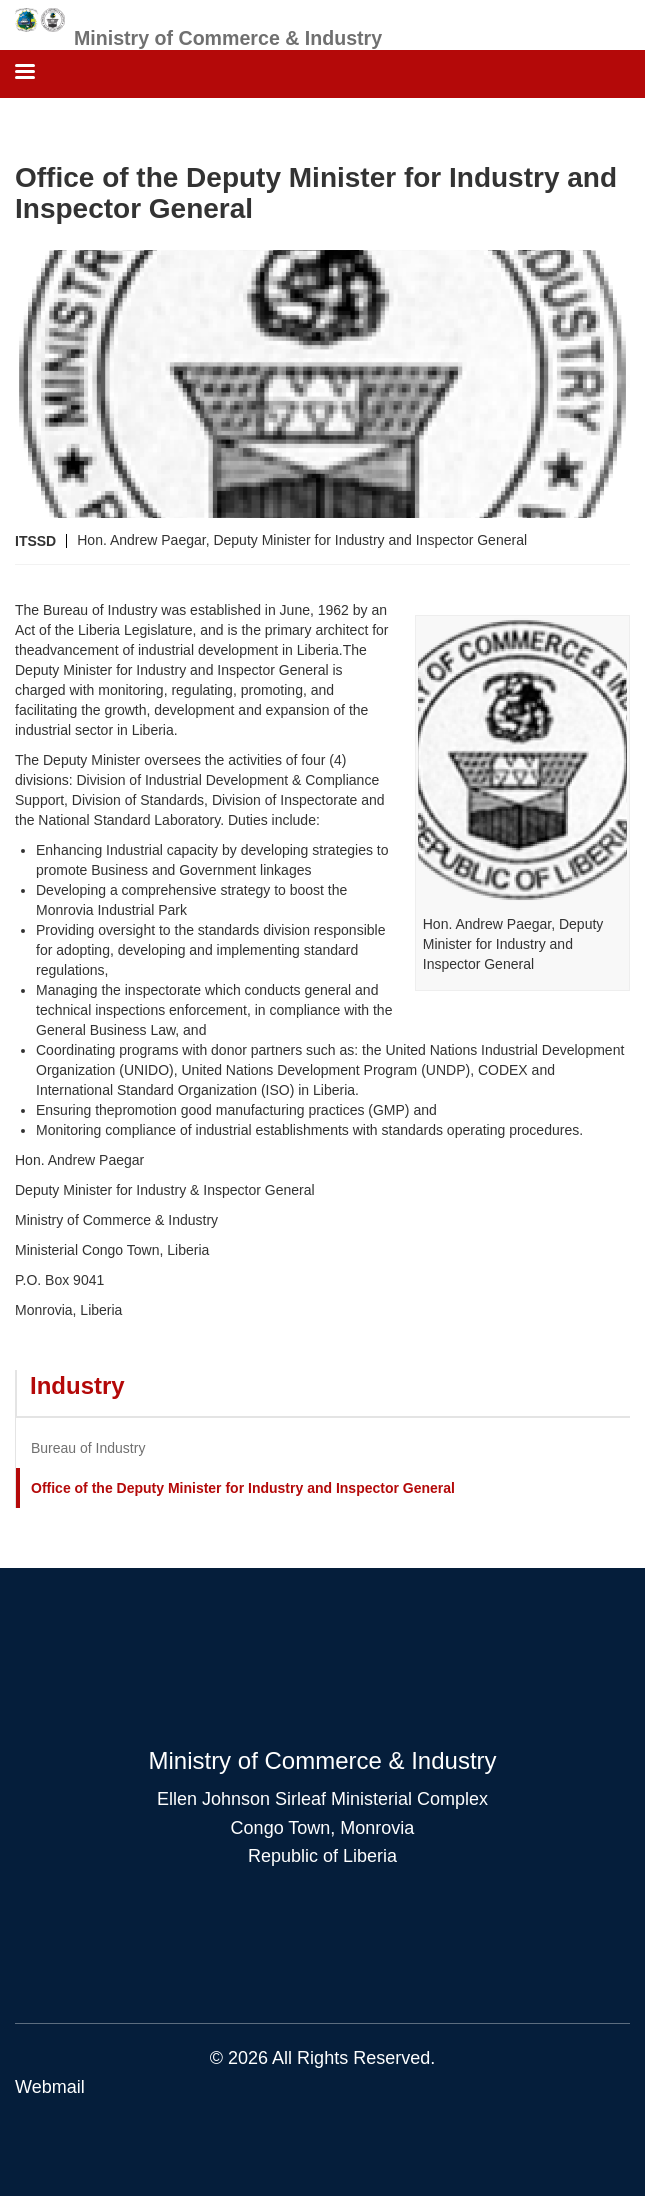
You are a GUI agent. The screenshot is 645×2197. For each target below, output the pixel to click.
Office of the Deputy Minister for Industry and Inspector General (243, 1488)
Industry (77, 1385)
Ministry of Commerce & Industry (228, 38)
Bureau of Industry (88, 1448)
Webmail (50, 2087)
